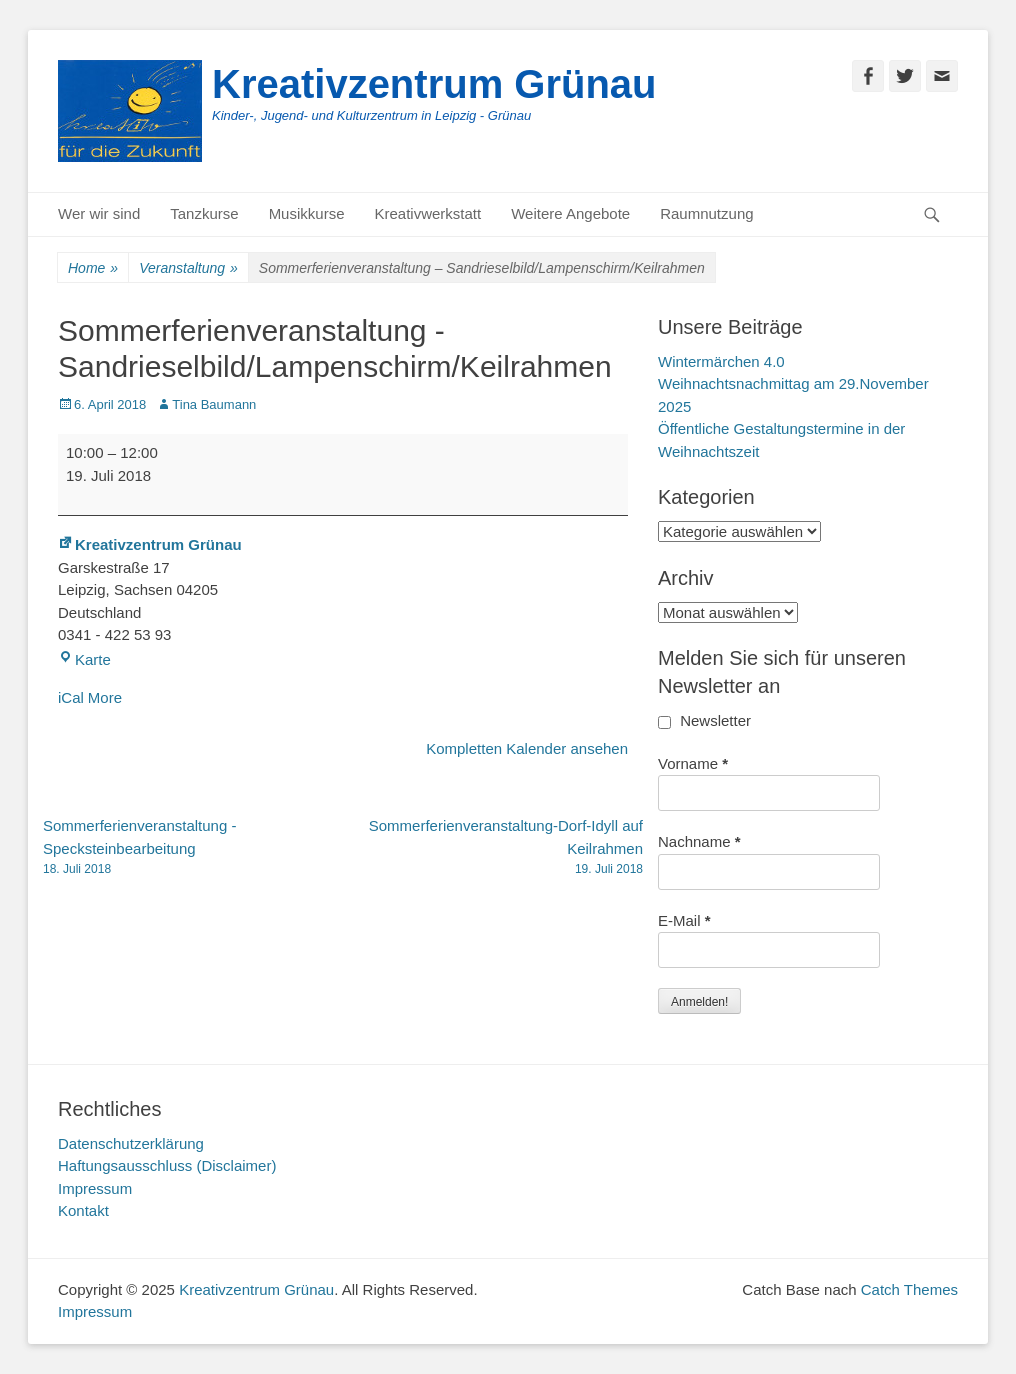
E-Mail (684, 920)
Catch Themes (909, 1289)
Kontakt (83, 1210)
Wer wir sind (99, 213)
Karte (84, 659)
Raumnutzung (706, 213)
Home (93, 268)
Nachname (699, 841)
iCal (71, 697)
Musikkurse (307, 213)
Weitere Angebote (570, 213)
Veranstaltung (188, 268)
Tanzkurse (204, 213)
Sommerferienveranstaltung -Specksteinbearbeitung (193, 847)
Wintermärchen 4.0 (721, 361)
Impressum (95, 1188)
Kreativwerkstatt (427, 213)
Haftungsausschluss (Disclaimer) (167, 1165)
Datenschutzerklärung (131, 1143)
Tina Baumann (214, 404)
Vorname (693, 763)
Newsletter (704, 720)
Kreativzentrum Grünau (434, 84)
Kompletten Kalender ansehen (527, 748)
